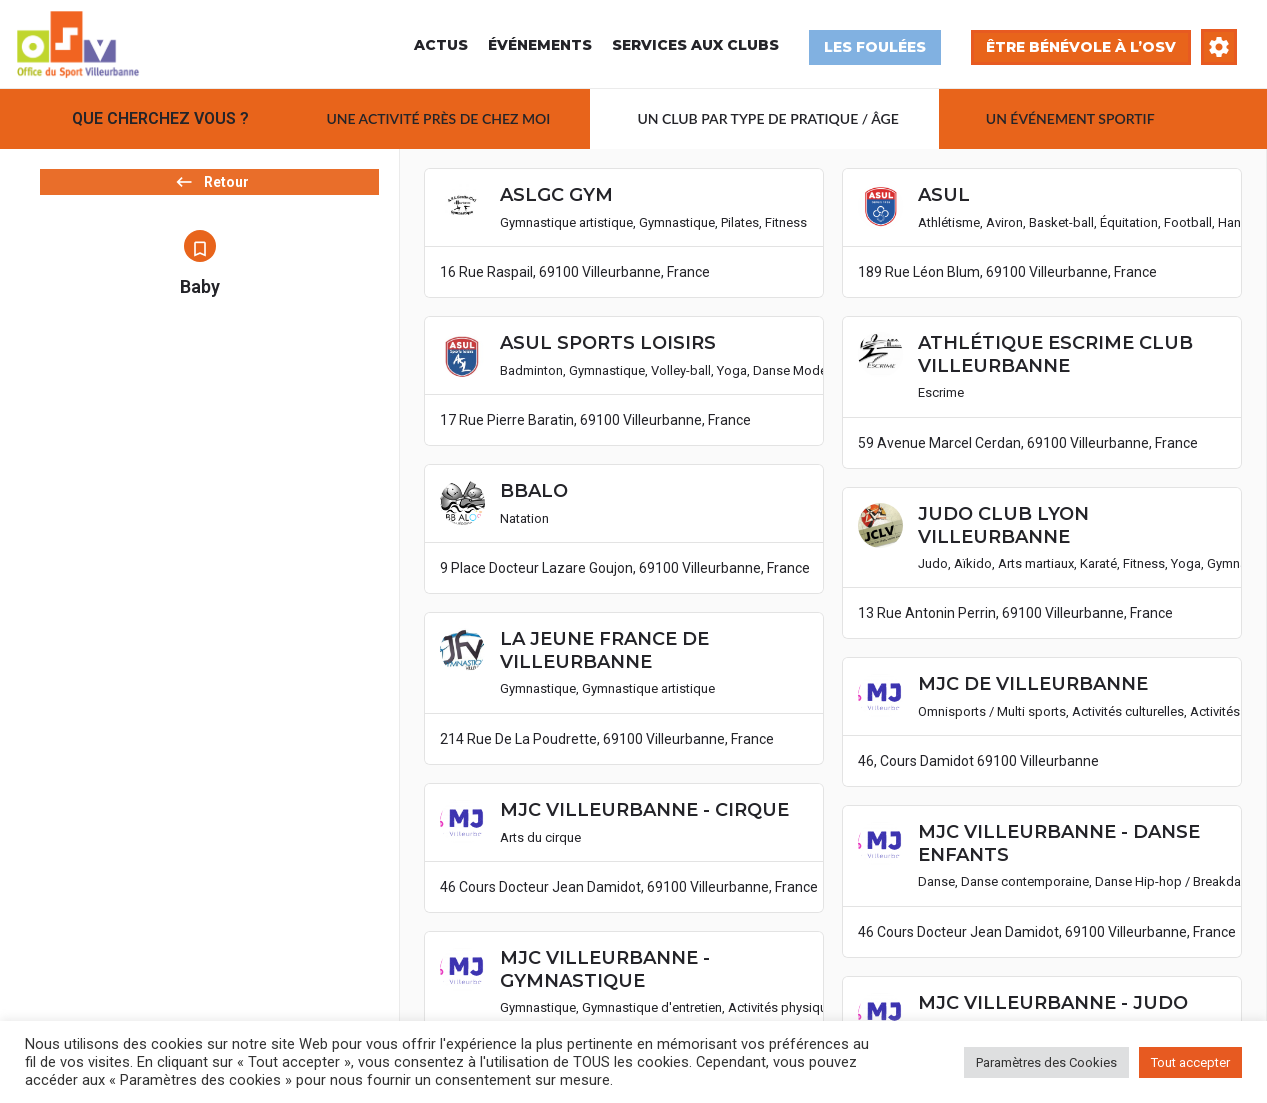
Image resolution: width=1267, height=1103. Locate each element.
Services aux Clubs (695, 45)
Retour (200, 202)
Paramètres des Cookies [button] (1046, 1062)
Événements (540, 45)
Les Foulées (875, 47)
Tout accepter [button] (1190, 1062)
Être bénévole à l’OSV (1081, 47)
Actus (441, 45)
